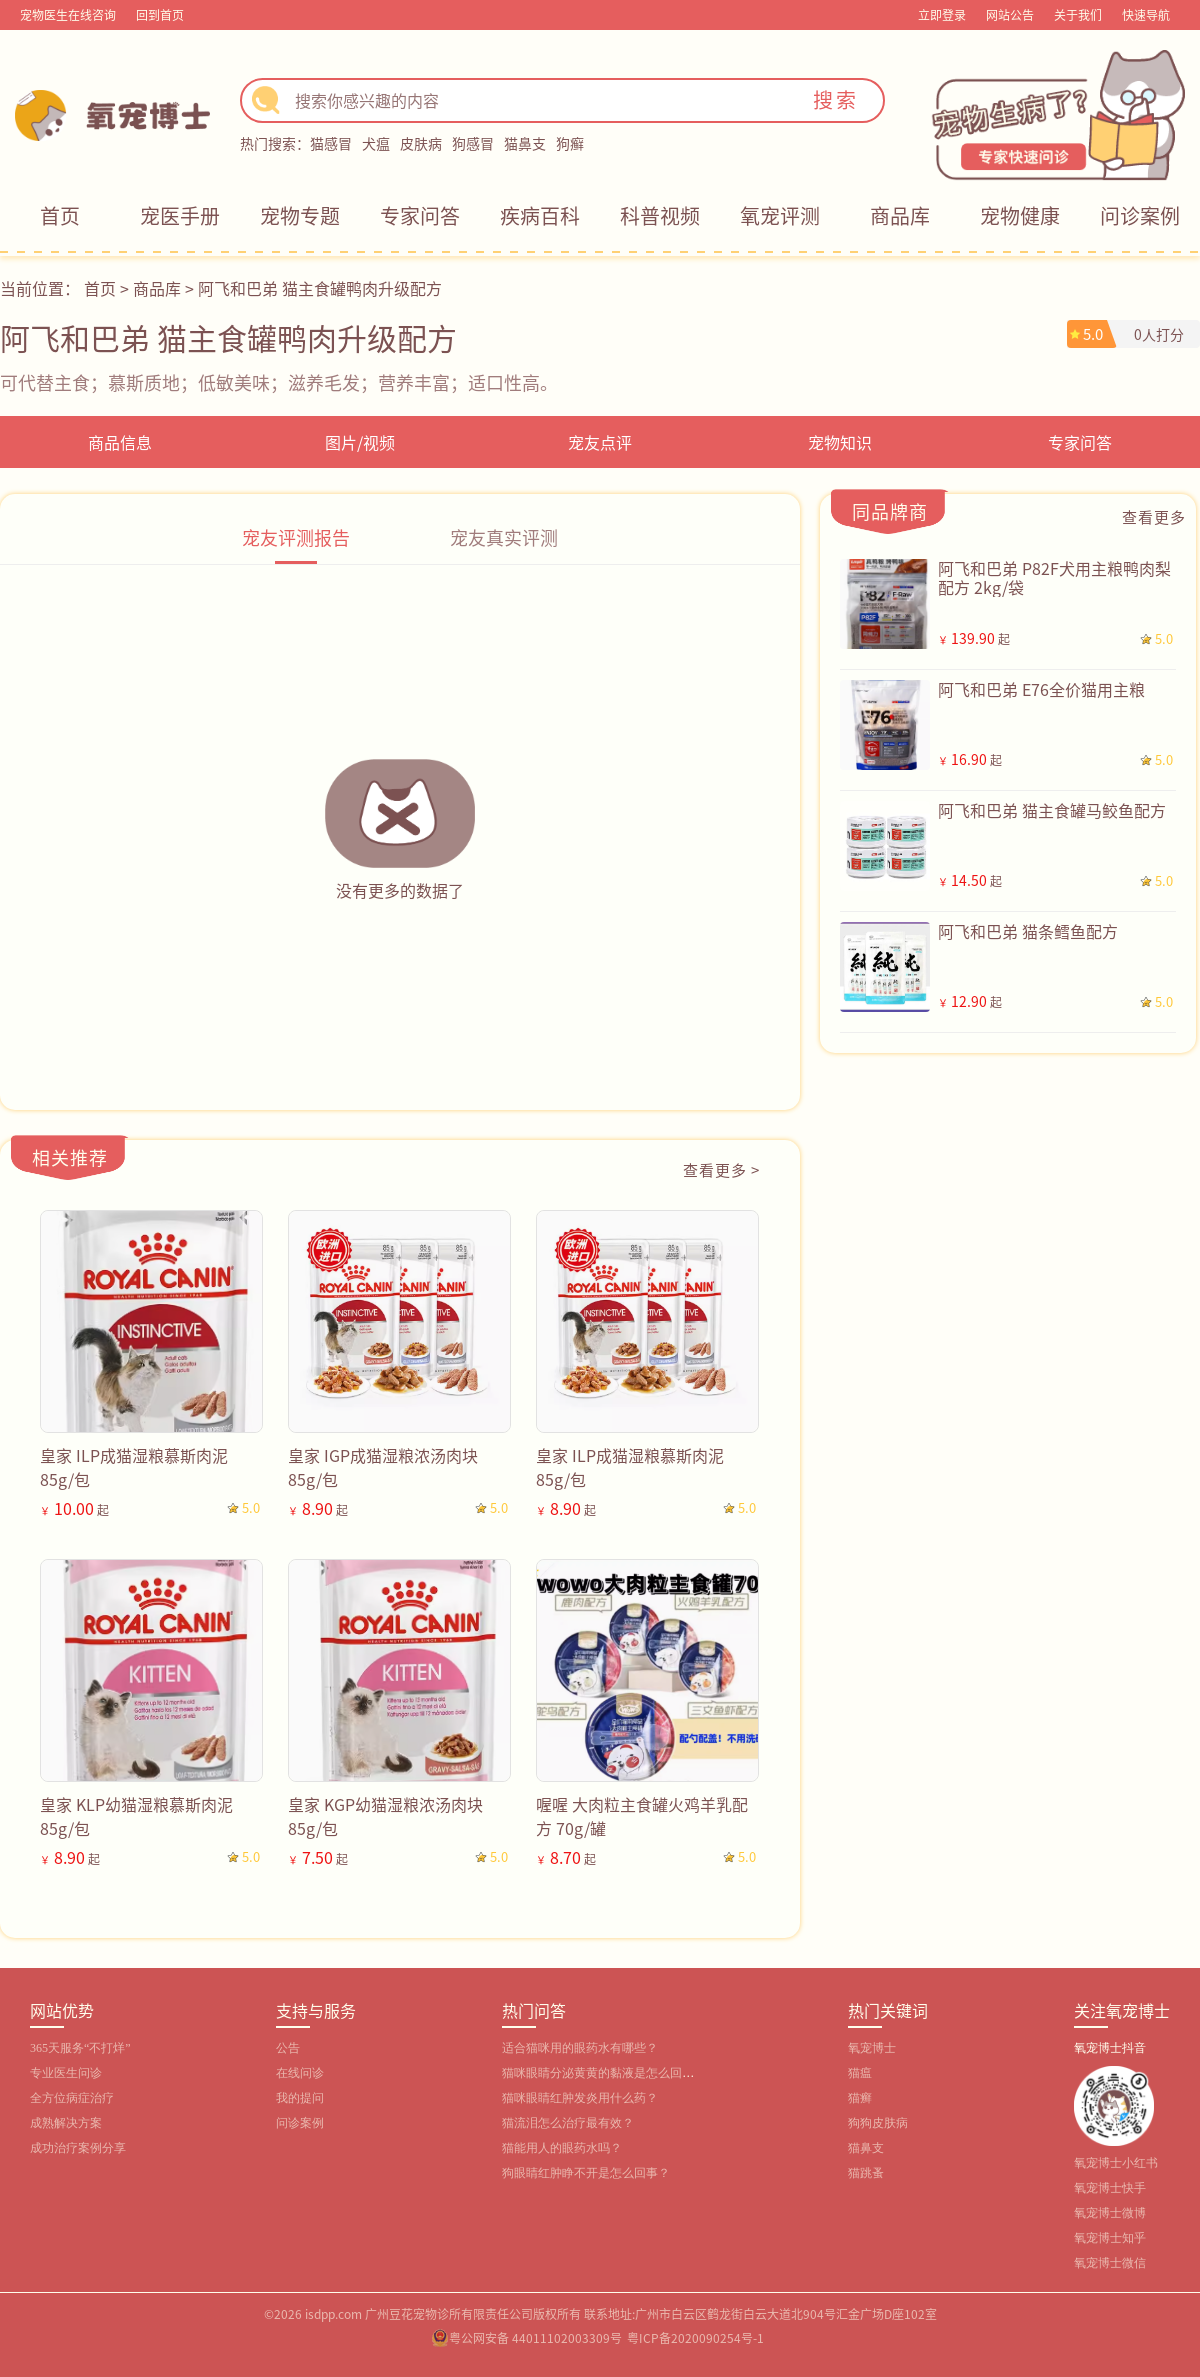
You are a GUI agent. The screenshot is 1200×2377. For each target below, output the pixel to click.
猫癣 (860, 2098)
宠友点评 (600, 442)
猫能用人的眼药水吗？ (562, 2148)
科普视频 (660, 215)
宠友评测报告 (296, 537)
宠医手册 (180, 215)
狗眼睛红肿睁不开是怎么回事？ (586, 2173)
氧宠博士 (872, 2048)
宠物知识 (840, 442)
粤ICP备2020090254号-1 (695, 2337)
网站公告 (1010, 14)
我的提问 (300, 2098)
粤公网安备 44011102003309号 (535, 2337)
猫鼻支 (525, 143)
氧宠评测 (780, 215)
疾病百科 (540, 215)
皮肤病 (421, 143)
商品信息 (120, 442)
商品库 (900, 215)
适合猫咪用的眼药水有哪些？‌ (580, 2048)
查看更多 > (721, 1169)
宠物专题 (300, 215)
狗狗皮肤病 (878, 2123)
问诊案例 (1140, 215)
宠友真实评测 (504, 537)
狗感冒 (473, 143)
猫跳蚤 (866, 2173)
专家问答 (420, 215)
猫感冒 (331, 143)
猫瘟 (860, 2073)
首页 (60, 215)
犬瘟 (376, 143)
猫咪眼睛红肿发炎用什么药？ (580, 2098)
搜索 (836, 99)
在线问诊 (300, 2073)
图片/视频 (360, 442)
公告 (288, 2048)
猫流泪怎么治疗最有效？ (568, 2123)
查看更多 (1154, 516)
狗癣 (570, 143)
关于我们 (1078, 14)
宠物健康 (1020, 215)
